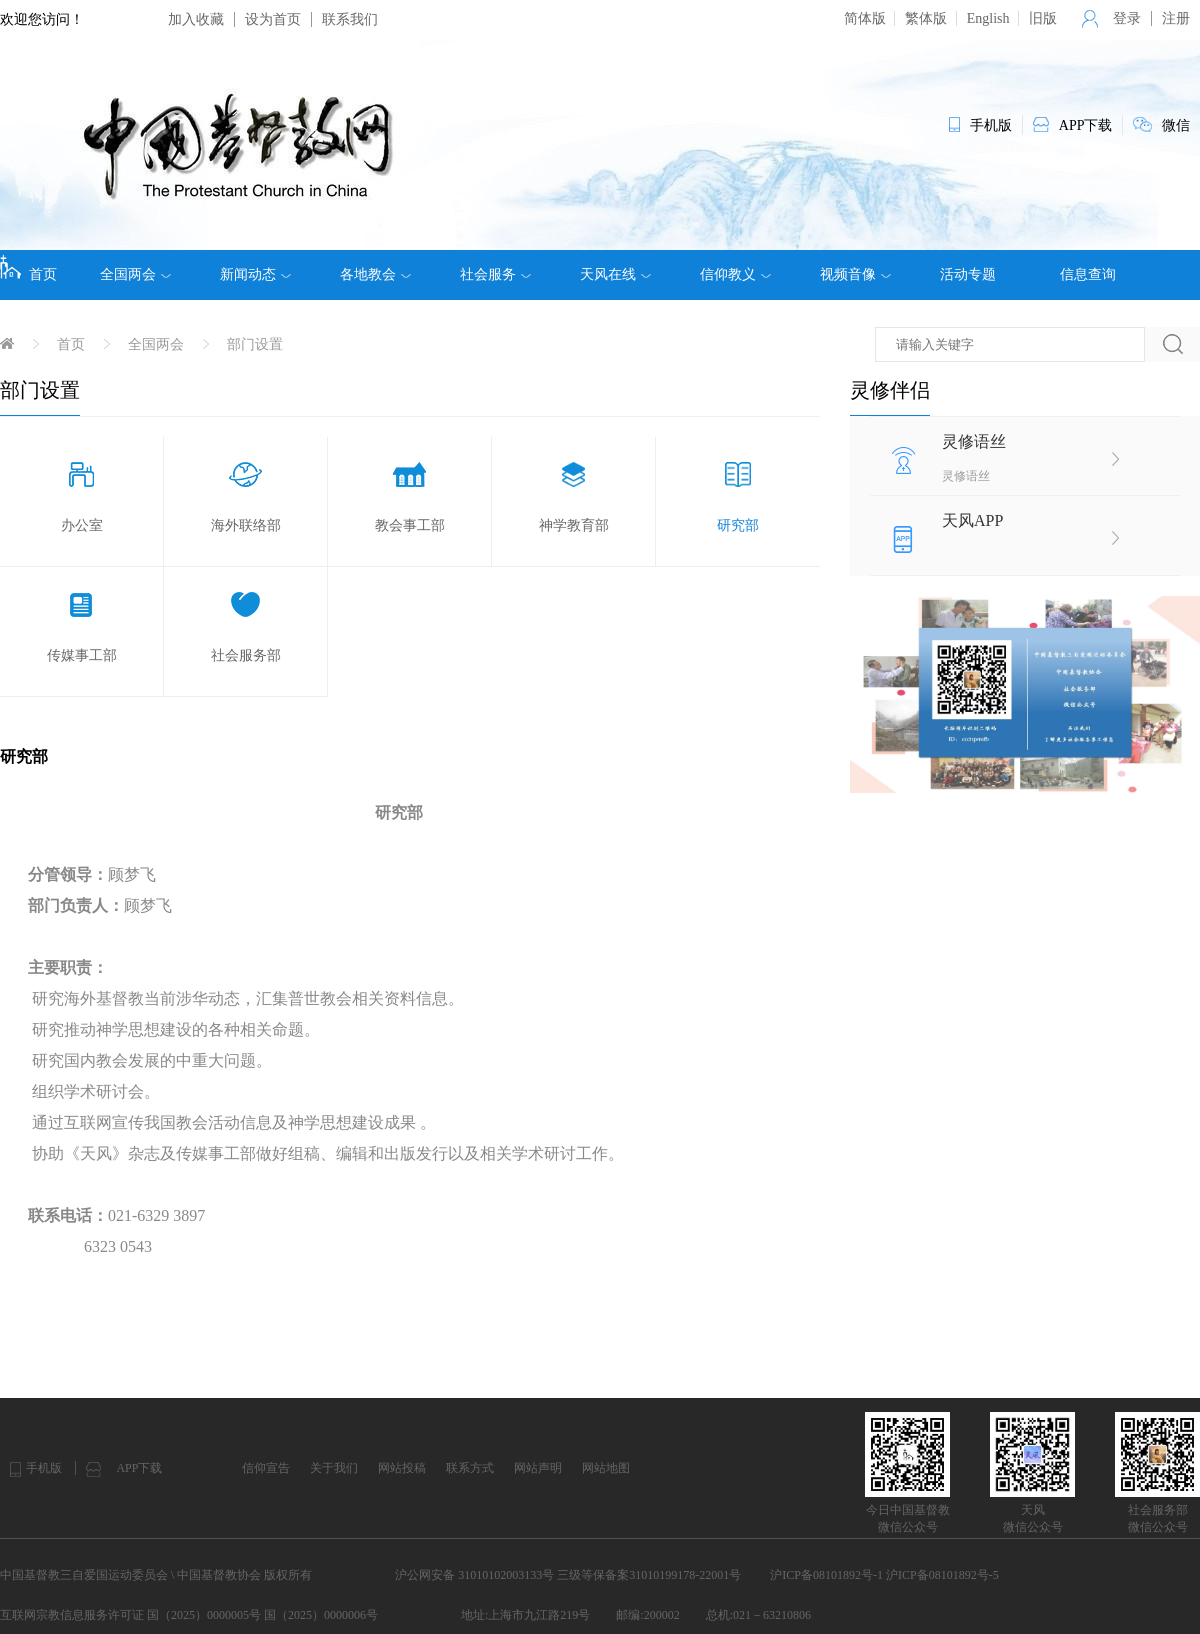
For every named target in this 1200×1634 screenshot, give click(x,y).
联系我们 (350, 19)
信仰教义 (735, 275)
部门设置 (255, 344)
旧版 (1043, 18)
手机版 (44, 1468)
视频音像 (855, 275)
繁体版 (926, 18)
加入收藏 (196, 19)
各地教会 (375, 275)
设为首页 (273, 19)
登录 (1127, 18)
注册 (1176, 18)
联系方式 (470, 1468)
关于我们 (334, 1468)
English (988, 18)
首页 (28, 268)
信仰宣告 (266, 1468)
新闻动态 (255, 275)
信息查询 (1088, 274)
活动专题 (968, 274)
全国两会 (135, 275)
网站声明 (538, 1468)
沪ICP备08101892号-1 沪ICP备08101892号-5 (884, 1575)
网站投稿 (402, 1468)
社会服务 (495, 275)
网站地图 (606, 1468)
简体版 (865, 18)
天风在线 (615, 275)
